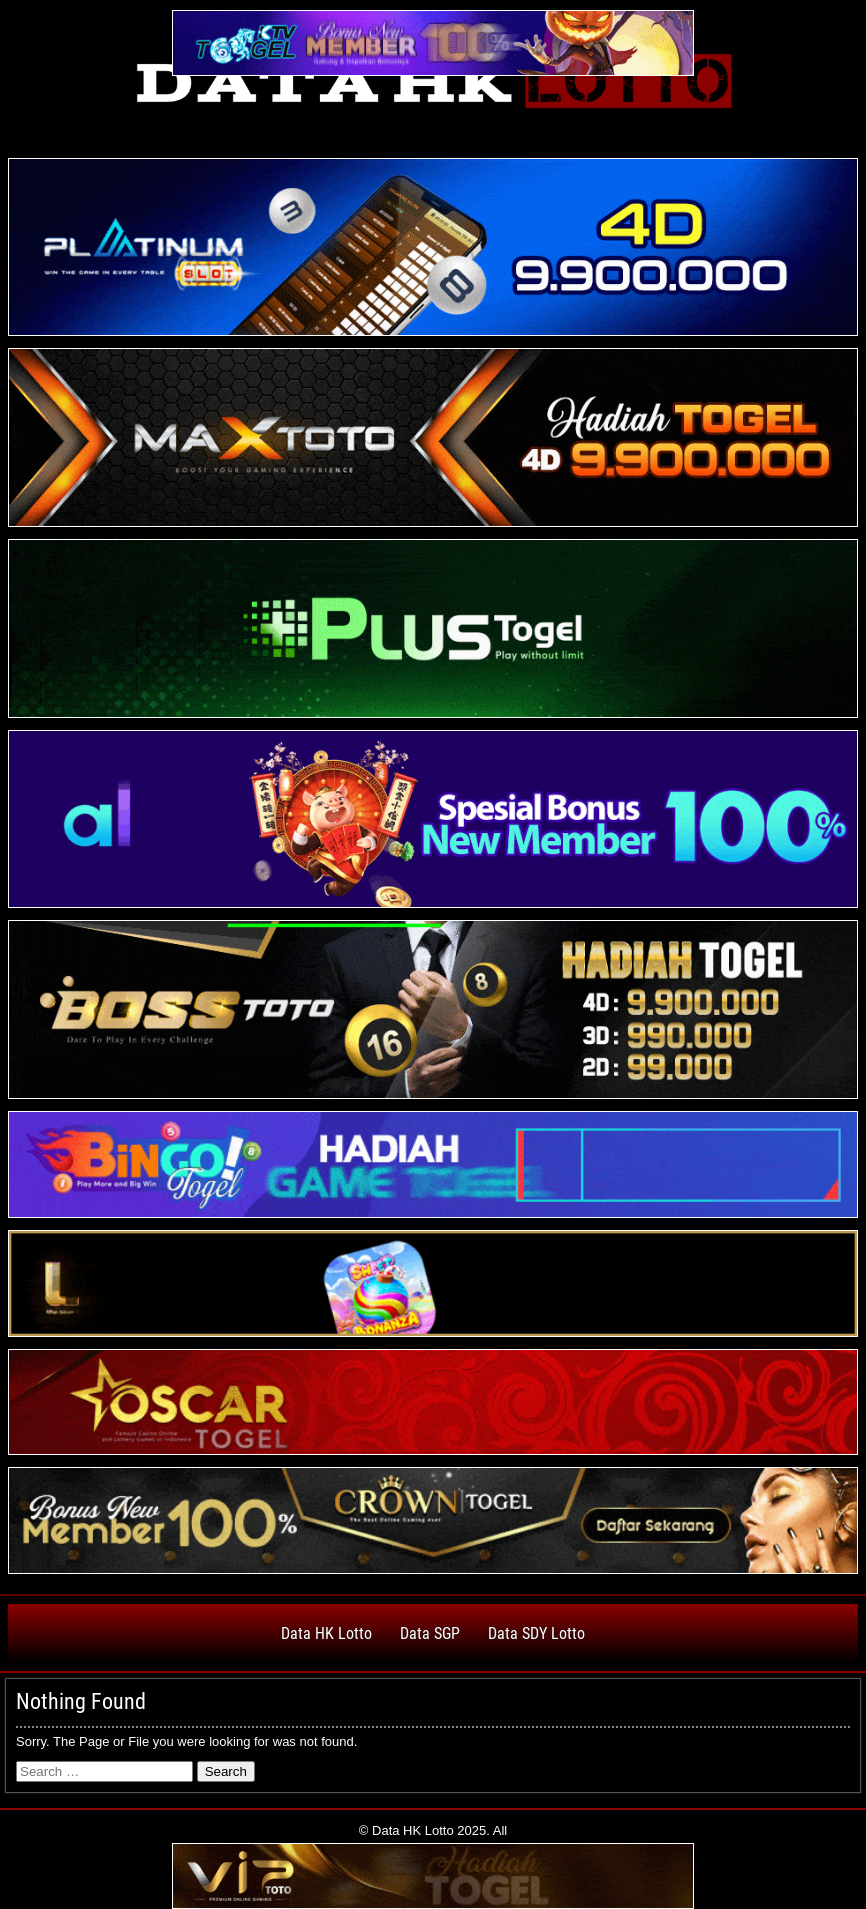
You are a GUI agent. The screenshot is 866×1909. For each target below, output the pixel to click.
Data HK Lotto (326, 1633)
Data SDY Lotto (536, 1633)
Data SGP (430, 1633)
